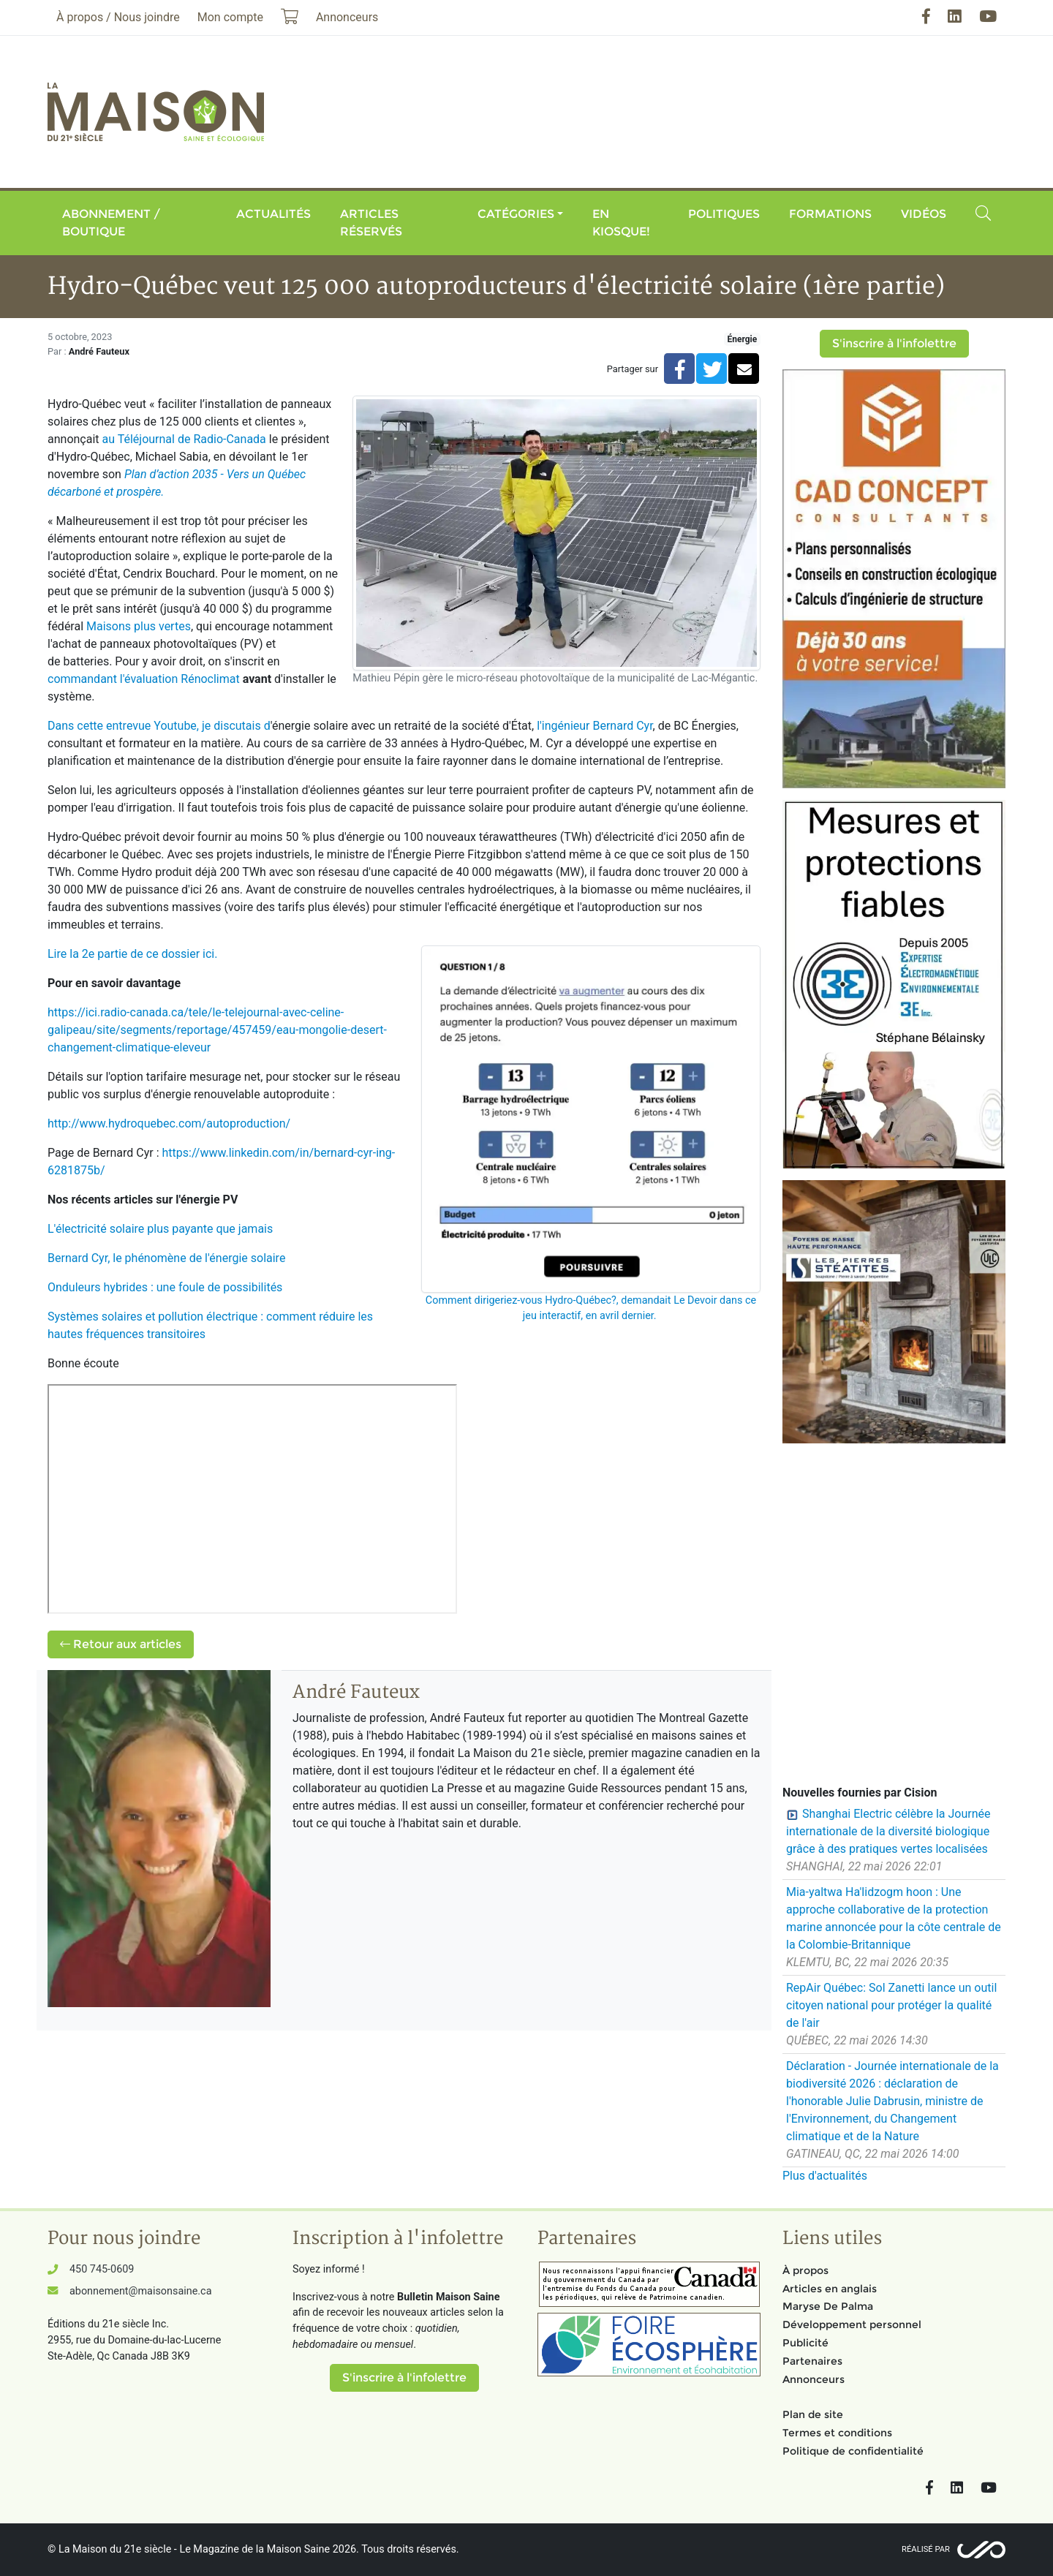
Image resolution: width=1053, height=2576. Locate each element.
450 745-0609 (101, 2269)
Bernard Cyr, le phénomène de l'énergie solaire (166, 1258)
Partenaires (812, 2361)
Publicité (805, 2342)
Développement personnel (851, 2324)
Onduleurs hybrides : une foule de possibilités (165, 1287)
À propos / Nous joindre (118, 17)
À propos (805, 2270)
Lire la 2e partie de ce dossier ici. (132, 954)
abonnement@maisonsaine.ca (140, 2291)
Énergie (742, 339)
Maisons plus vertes (138, 626)
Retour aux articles (120, 1644)
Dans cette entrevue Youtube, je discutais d (159, 726)
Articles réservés (371, 222)
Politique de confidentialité (853, 2451)
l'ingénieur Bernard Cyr (594, 726)
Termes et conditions (837, 2432)
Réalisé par (926, 2549)
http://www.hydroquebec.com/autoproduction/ (169, 1123)
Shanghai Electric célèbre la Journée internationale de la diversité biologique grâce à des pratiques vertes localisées (888, 1831)
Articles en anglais (829, 2288)
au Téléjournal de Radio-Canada (184, 439)
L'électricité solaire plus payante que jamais (160, 1229)
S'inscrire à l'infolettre (894, 343)
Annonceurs (813, 2379)
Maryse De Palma (827, 2306)
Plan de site (812, 2414)
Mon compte (230, 17)
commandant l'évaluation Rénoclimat (144, 679)
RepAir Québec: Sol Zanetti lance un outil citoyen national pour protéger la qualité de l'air (891, 2005)
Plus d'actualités (824, 2176)
